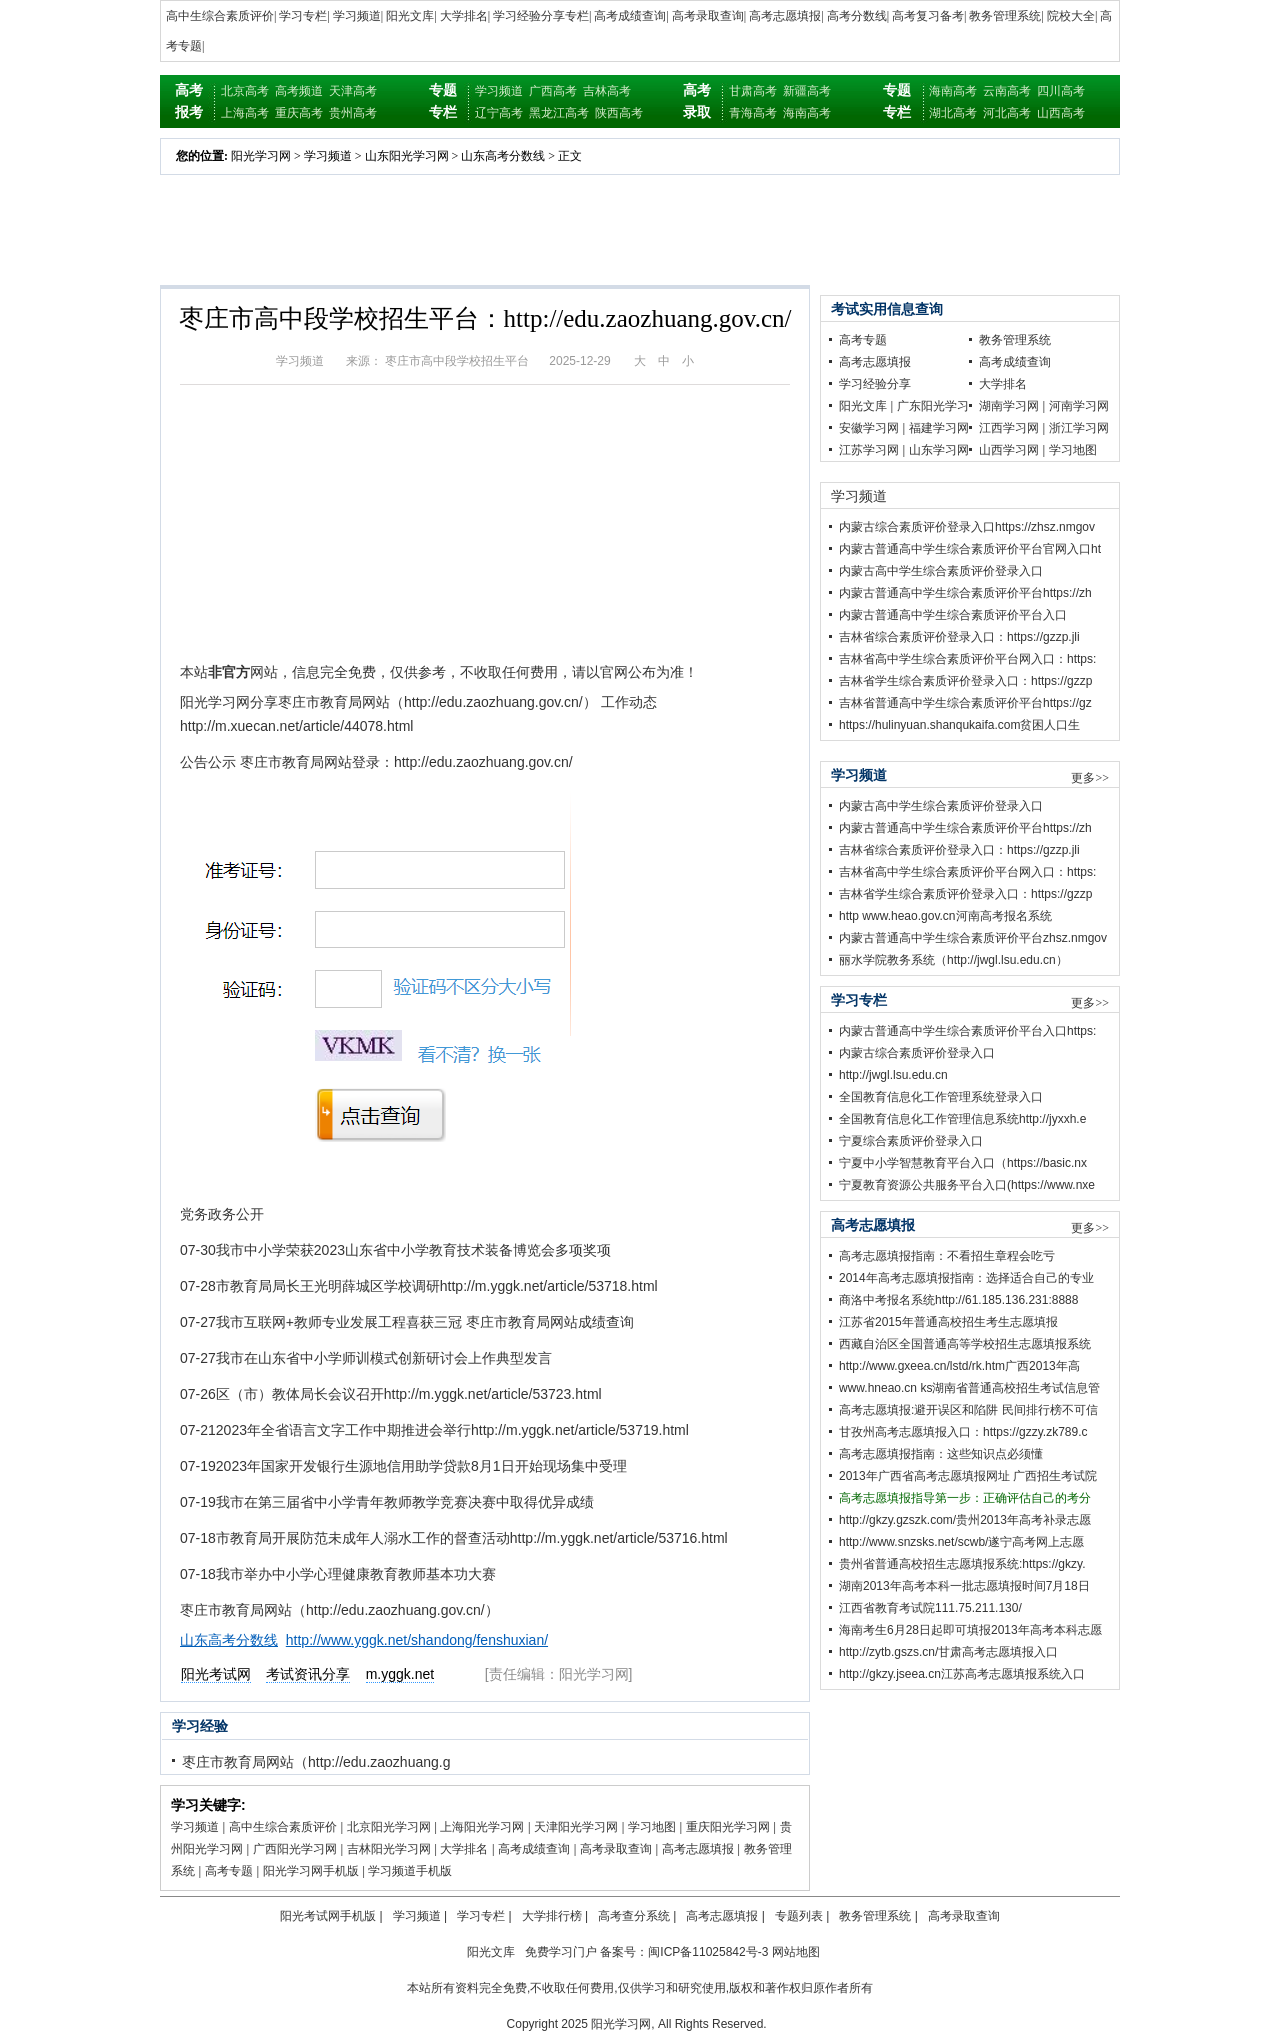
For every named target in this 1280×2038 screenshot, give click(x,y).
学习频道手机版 (410, 1871)
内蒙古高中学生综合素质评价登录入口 (941, 571)
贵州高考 (353, 113)
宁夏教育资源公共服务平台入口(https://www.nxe (967, 1185)
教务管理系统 (1005, 16)
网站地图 (796, 1952)
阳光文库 (410, 16)
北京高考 (245, 91)
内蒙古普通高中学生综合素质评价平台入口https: (967, 1031)
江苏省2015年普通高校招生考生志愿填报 (948, 1322)
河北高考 (1007, 113)
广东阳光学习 (933, 406)
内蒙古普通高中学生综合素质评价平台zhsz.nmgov (973, 938)
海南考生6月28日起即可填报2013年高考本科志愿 (970, 1630)
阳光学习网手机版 (311, 1871)
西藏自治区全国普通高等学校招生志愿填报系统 (965, 1344)
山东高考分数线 (503, 156)
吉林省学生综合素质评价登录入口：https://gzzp (965, 681)
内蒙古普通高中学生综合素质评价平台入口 (953, 615)
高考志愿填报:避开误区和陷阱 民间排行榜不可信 (968, 1410)
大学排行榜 (552, 1916)
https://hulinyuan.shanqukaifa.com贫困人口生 (959, 725)
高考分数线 (857, 16)
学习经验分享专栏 (541, 16)
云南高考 (1007, 91)
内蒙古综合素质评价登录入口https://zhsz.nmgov (967, 527)
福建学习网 (939, 428)
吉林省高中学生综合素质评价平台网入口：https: (967, 659)
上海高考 (245, 113)
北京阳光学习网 (389, 1827)
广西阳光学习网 (295, 1849)
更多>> (1090, 778)
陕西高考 (619, 113)
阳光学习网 (261, 156)
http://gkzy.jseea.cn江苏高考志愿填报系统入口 (962, 1674)
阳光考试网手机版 (328, 1916)
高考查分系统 (634, 1916)
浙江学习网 (1079, 428)
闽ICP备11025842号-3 (708, 1952)
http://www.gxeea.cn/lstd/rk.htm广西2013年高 (959, 1366)
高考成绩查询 (630, 16)
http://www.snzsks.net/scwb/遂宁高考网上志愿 (961, 1542)
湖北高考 (953, 113)
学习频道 (357, 16)
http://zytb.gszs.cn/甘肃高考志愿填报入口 (948, 1652)
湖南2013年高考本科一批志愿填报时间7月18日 (964, 1586)
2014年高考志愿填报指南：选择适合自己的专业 (966, 1278)
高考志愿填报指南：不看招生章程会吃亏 (947, 1256)
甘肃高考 (753, 91)
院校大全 (1071, 16)
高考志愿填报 (785, 16)
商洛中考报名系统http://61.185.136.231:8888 (958, 1300)
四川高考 (1061, 91)
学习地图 (652, 1827)
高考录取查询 (708, 16)
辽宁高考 (499, 113)
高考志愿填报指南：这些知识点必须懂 (941, 1454)
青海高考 (753, 113)
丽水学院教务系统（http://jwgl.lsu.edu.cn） (953, 960)
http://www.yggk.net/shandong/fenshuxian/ (417, 1640)
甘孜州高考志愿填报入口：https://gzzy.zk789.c (963, 1432)
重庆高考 (299, 113)
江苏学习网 (869, 450)
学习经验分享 (875, 384)
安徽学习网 (869, 428)
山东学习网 (939, 450)
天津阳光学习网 (576, 1827)
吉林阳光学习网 (389, 1849)
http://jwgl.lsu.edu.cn (893, 1075)
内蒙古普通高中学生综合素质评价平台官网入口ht (970, 549)
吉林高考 (607, 91)
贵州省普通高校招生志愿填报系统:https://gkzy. (962, 1564)
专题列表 (799, 1916)
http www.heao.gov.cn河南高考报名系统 (945, 916)
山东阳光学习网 (407, 156)
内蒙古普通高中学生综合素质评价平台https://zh (965, 593)
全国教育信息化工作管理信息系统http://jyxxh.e (962, 1119)
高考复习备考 (928, 16)
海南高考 (807, 113)
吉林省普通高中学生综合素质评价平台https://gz (965, 703)
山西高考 (1061, 113)
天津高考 (353, 91)
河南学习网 (1079, 406)
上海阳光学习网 (482, 1827)
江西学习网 (1009, 428)
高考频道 (299, 91)
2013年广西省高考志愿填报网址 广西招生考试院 (968, 1476)
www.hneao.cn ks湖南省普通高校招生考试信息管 (969, 1388)
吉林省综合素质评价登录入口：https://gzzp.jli (959, 637)
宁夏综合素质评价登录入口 (911, 1141)
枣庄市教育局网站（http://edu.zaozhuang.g (316, 1762)
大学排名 (464, 16)
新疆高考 (807, 91)
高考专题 (229, 1871)
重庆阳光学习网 (728, 1827)
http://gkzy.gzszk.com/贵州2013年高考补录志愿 (965, 1520)
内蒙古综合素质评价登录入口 (917, 1053)
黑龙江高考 (559, 113)
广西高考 (553, 91)
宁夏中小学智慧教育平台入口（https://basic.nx (963, 1163)
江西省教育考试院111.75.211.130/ (930, 1608)
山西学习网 (1009, 450)
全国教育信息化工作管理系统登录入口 (941, 1097)
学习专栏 (303, 16)
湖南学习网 (1009, 406)
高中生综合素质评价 (220, 16)
